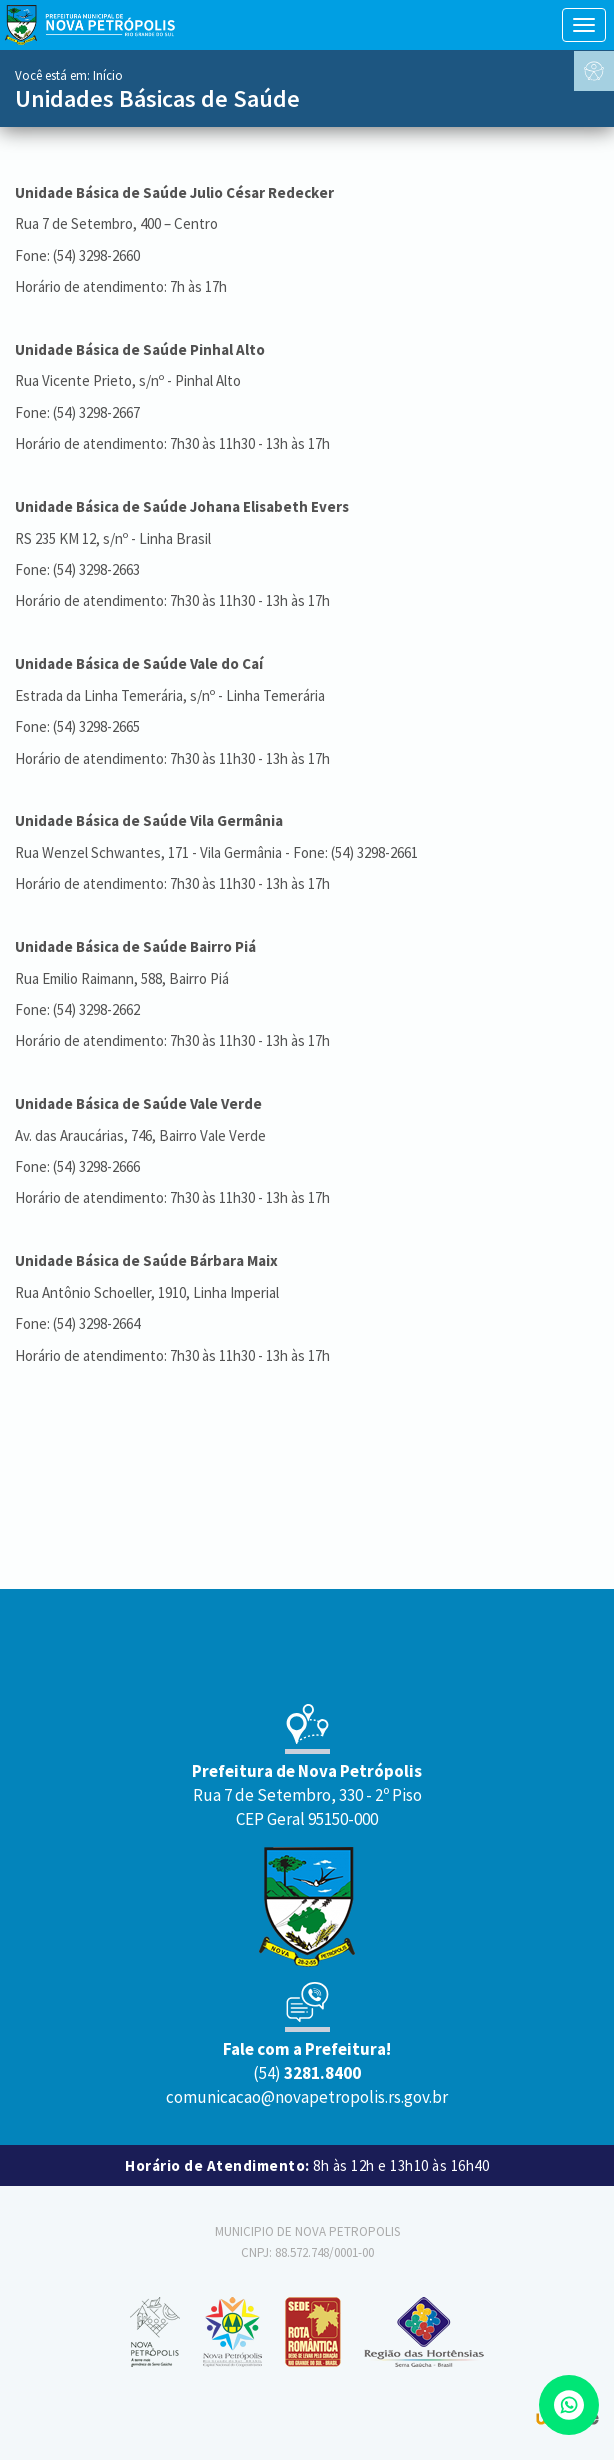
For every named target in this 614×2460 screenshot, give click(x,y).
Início (108, 75)
